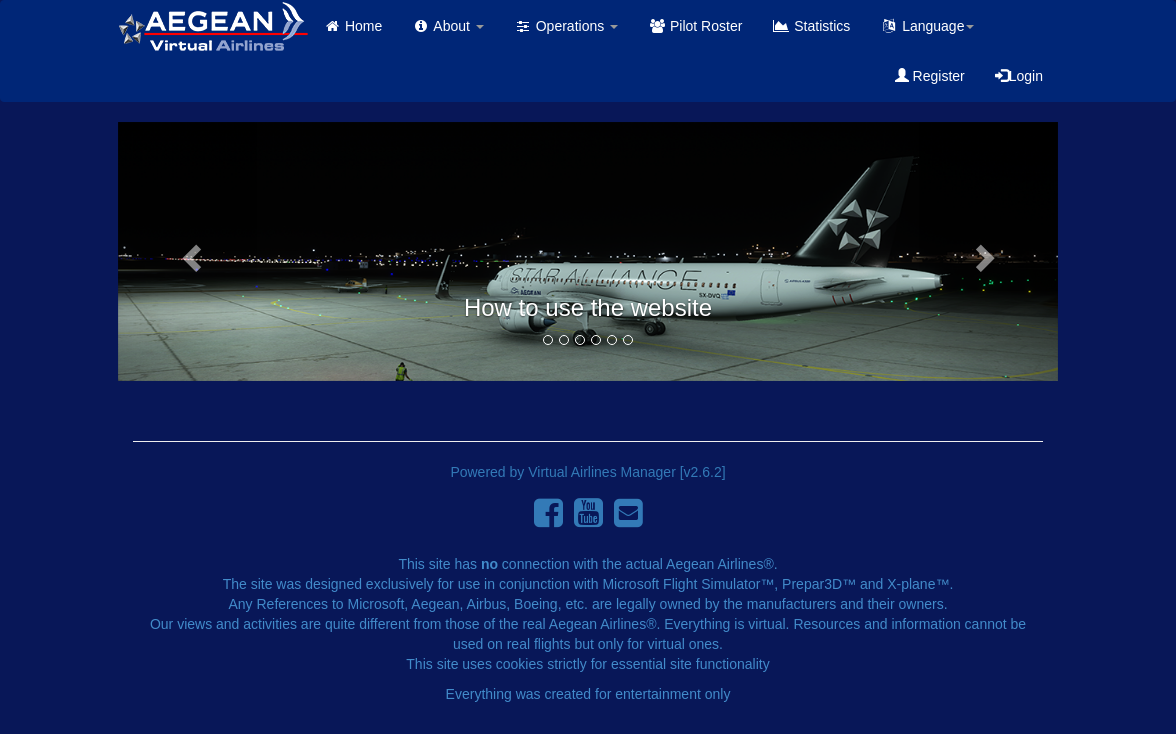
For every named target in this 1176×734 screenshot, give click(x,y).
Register (930, 76)
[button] (188, 251)
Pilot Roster (695, 26)
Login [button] (1019, 76)
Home (352, 26)
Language (927, 26)
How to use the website (588, 307)
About (448, 26)
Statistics (811, 26)
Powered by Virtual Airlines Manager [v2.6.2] (587, 472)
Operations (566, 26)
